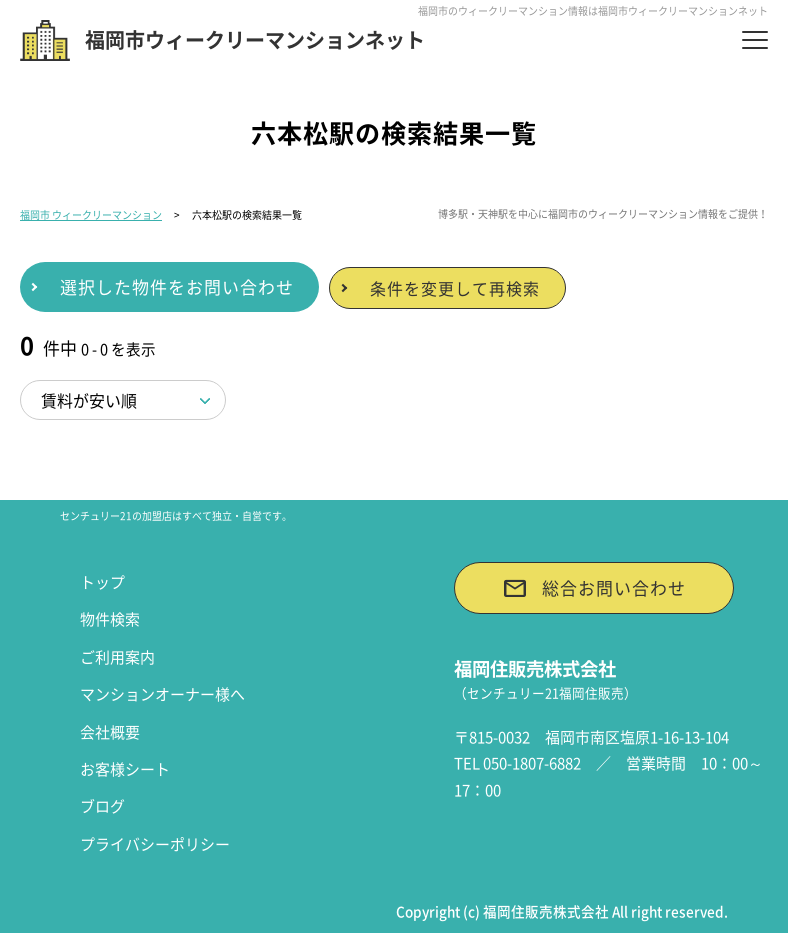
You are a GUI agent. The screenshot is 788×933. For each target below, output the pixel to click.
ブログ (102, 806)
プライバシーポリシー (155, 844)
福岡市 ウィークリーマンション (91, 214)
